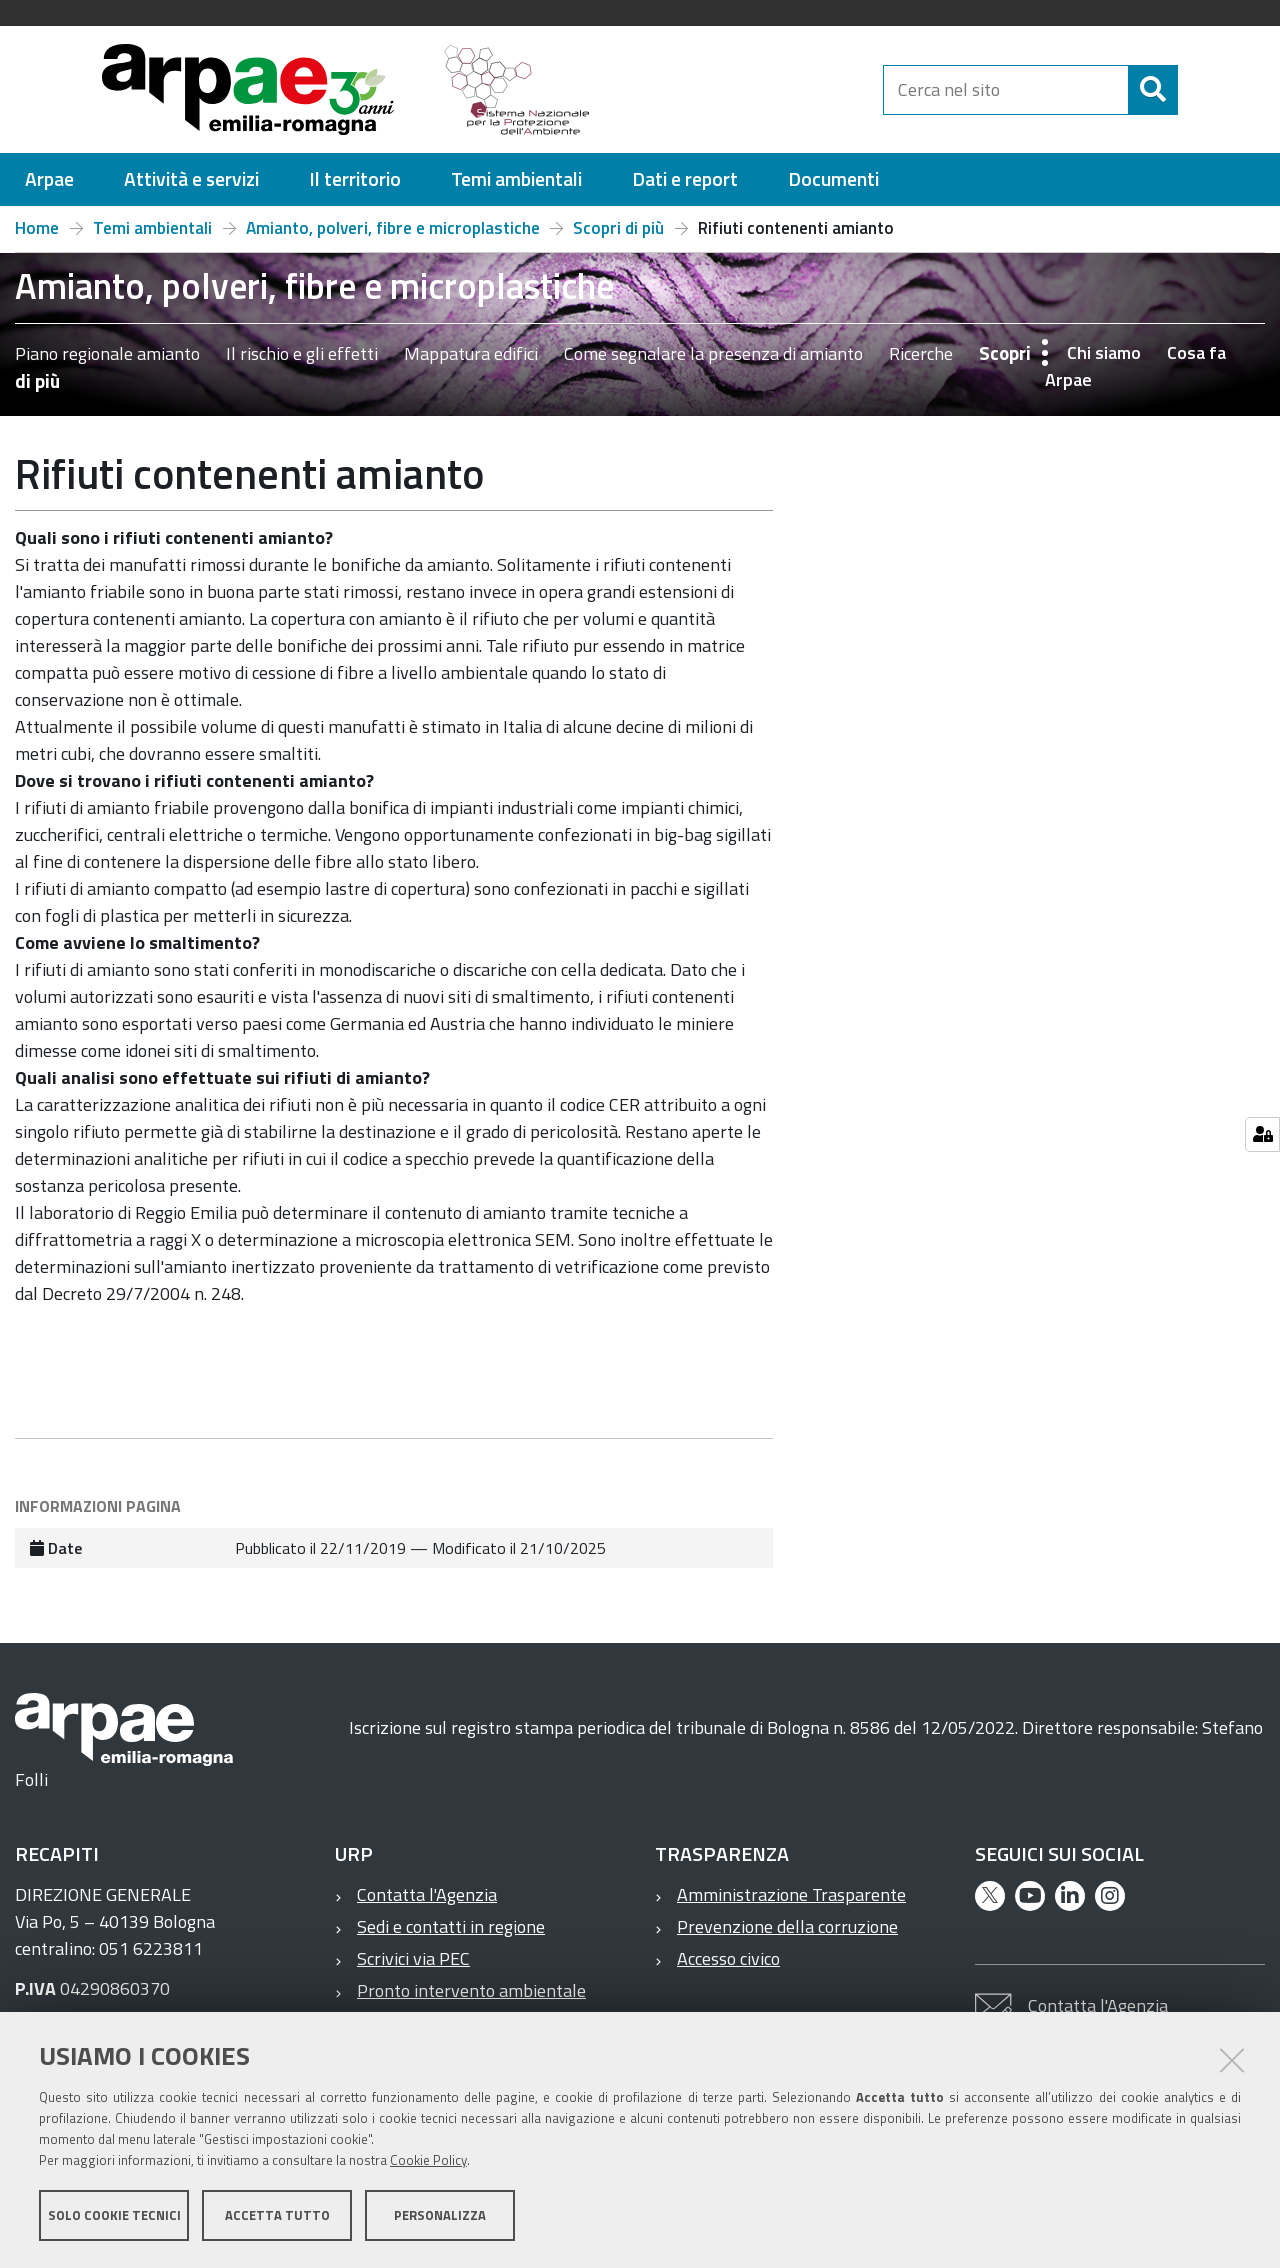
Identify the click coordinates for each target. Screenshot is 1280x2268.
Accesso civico (728, 1958)
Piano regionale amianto (107, 353)
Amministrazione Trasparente (791, 1894)
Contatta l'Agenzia (427, 1894)
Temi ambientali (152, 228)
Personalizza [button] (440, 2216)
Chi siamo (1104, 352)
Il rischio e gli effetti (302, 353)
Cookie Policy (428, 2161)
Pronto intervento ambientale (471, 1990)
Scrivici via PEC (413, 1958)
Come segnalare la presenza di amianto (713, 353)
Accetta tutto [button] (277, 2216)
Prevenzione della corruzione (787, 1926)
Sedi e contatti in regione (451, 1926)
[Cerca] (1195, 90)
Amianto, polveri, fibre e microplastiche (393, 228)
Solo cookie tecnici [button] (114, 2216)
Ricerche (921, 353)
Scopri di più (618, 228)
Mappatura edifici (471, 353)
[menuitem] (49, 179)
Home (37, 228)
